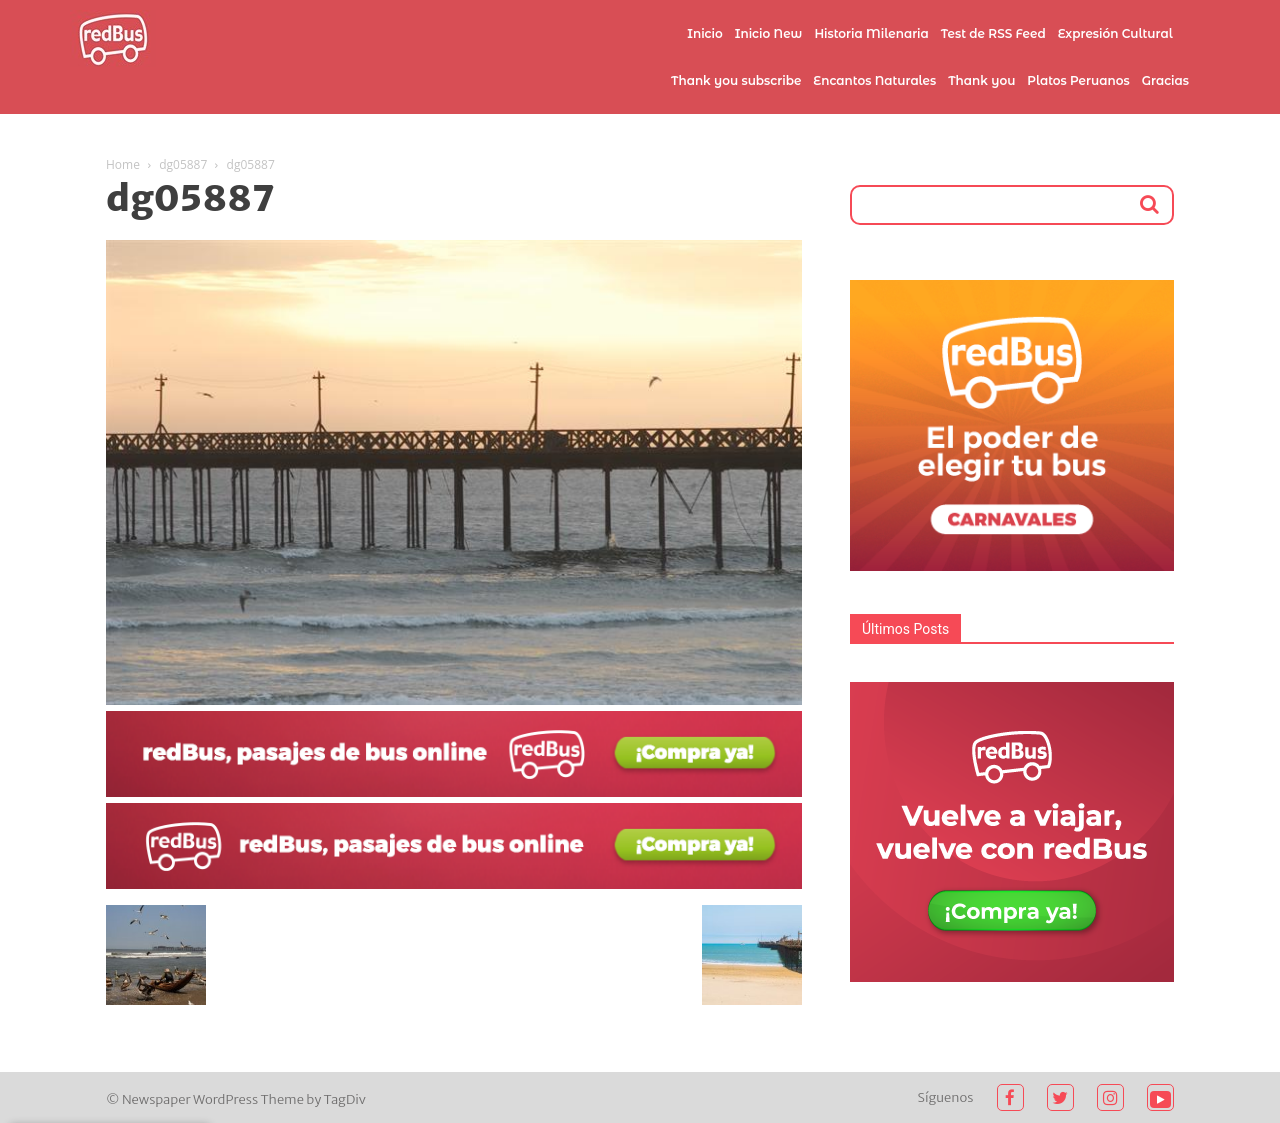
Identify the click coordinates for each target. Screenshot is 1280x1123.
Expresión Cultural (1115, 33)
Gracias (1165, 80)
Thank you (981, 80)
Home (123, 164)
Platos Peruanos (1078, 80)
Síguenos (946, 1097)
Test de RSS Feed (993, 33)
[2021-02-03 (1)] (454, 884)
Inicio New (769, 33)
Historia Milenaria (871, 33)
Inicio (705, 33)
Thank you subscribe (736, 80)
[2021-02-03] (454, 792)
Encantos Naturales (874, 80)
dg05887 (183, 164)
